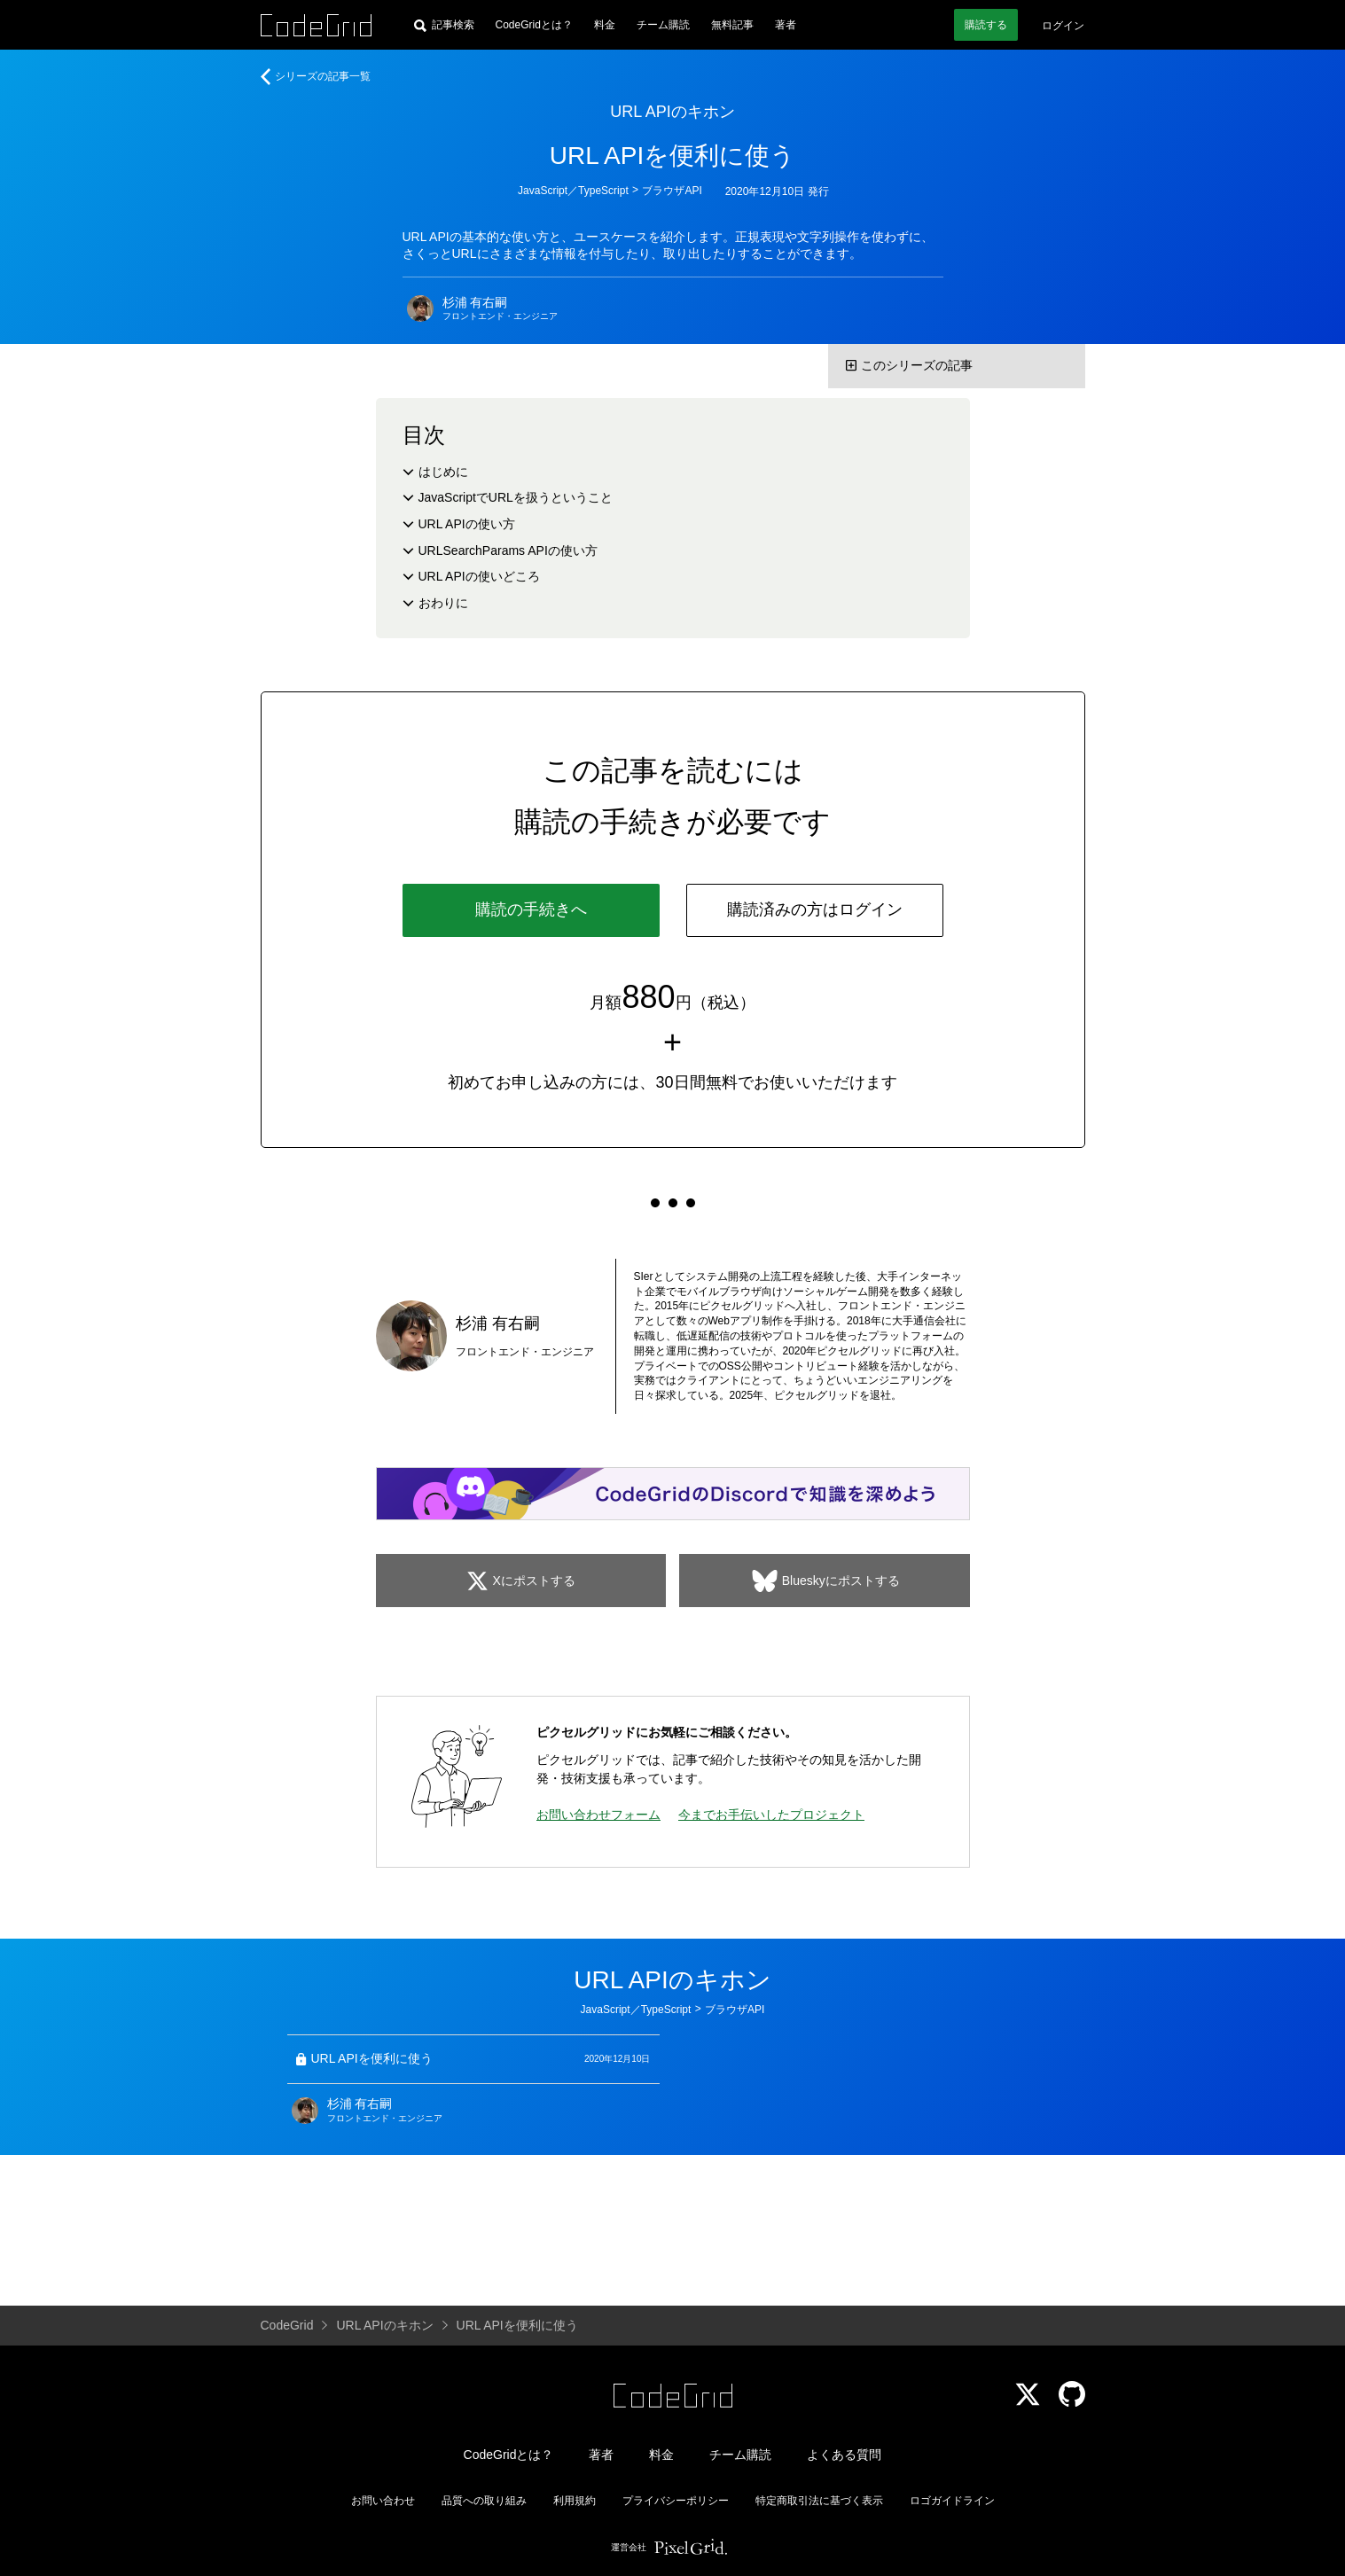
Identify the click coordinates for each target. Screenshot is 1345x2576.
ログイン (1063, 26)
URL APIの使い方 (466, 524)
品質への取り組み (484, 2500)
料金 (604, 25)
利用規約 (574, 2500)
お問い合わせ (383, 2500)
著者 (785, 25)
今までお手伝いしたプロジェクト (771, 1814)
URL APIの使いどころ (479, 576)
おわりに (443, 603)
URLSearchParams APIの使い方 (508, 550)
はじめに (443, 471)
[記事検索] (444, 24)
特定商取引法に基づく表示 (819, 2500)
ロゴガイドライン (952, 2500)
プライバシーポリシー (675, 2500)
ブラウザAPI (671, 190)
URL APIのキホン (672, 112)
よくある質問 (844, 2454)
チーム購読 (663, 25)
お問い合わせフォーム (598, 1814)
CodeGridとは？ (534, 25)
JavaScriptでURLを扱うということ (515, 497)
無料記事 (732, 25)
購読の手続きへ (531, 909)
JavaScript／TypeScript (573, 190)
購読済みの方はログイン (815, 909)
